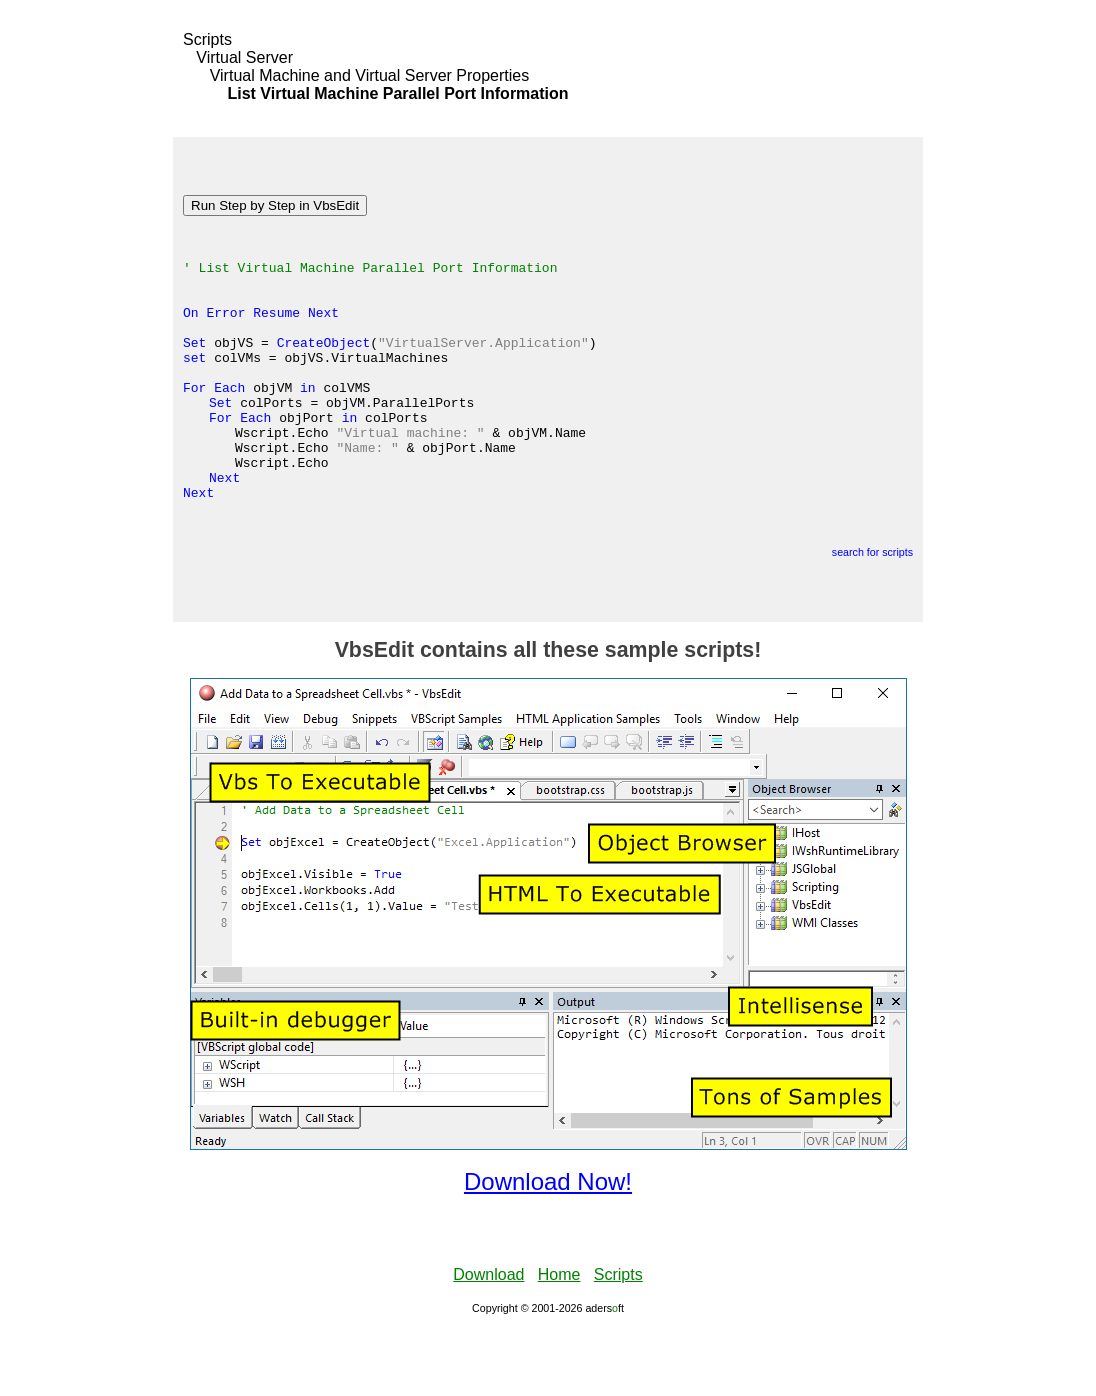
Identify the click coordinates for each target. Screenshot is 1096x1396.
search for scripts (872, 618)
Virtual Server (244, 57)
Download (488, 1340)
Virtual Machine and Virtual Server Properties (370, 75)
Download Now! (548, 1247)
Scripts (207, 39)
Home (559, 1340)
